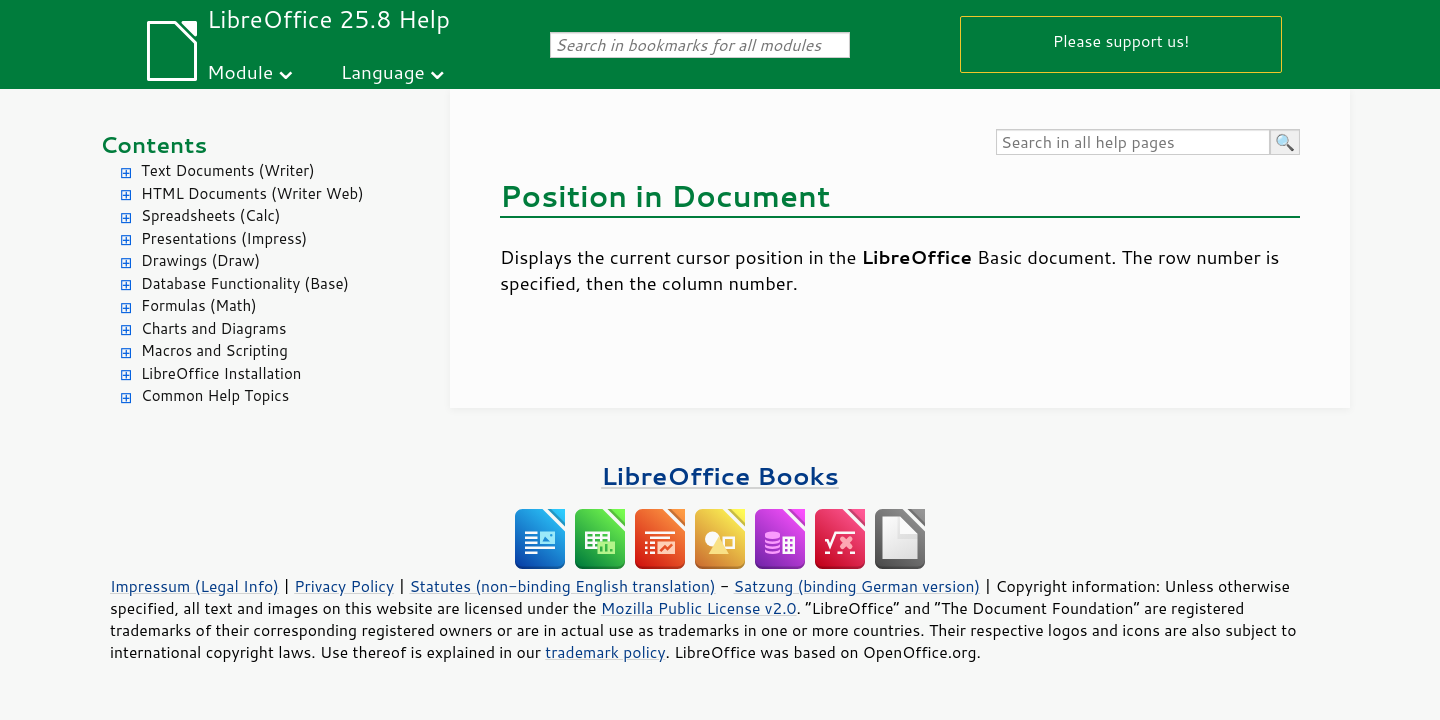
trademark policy (605, 652)
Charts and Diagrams (213, 328)
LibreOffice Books (720, 475)
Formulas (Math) (199, 305)
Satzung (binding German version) (857, 586)
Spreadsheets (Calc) (210, 215)
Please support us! (1121, 40)
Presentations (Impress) (224, 238)
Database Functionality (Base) (245, 283)
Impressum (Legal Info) (194, 586)
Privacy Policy (344, 586)
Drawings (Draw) (200, 260)
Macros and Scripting (214, 350)
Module (240, 71)
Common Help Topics (215, 395)
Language (383, 71)
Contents (153, 144)
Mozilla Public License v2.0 (699, 608)
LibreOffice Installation (221, 373)
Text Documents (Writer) (228, 170)
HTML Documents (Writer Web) (252, 193)
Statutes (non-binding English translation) (562, 586)
